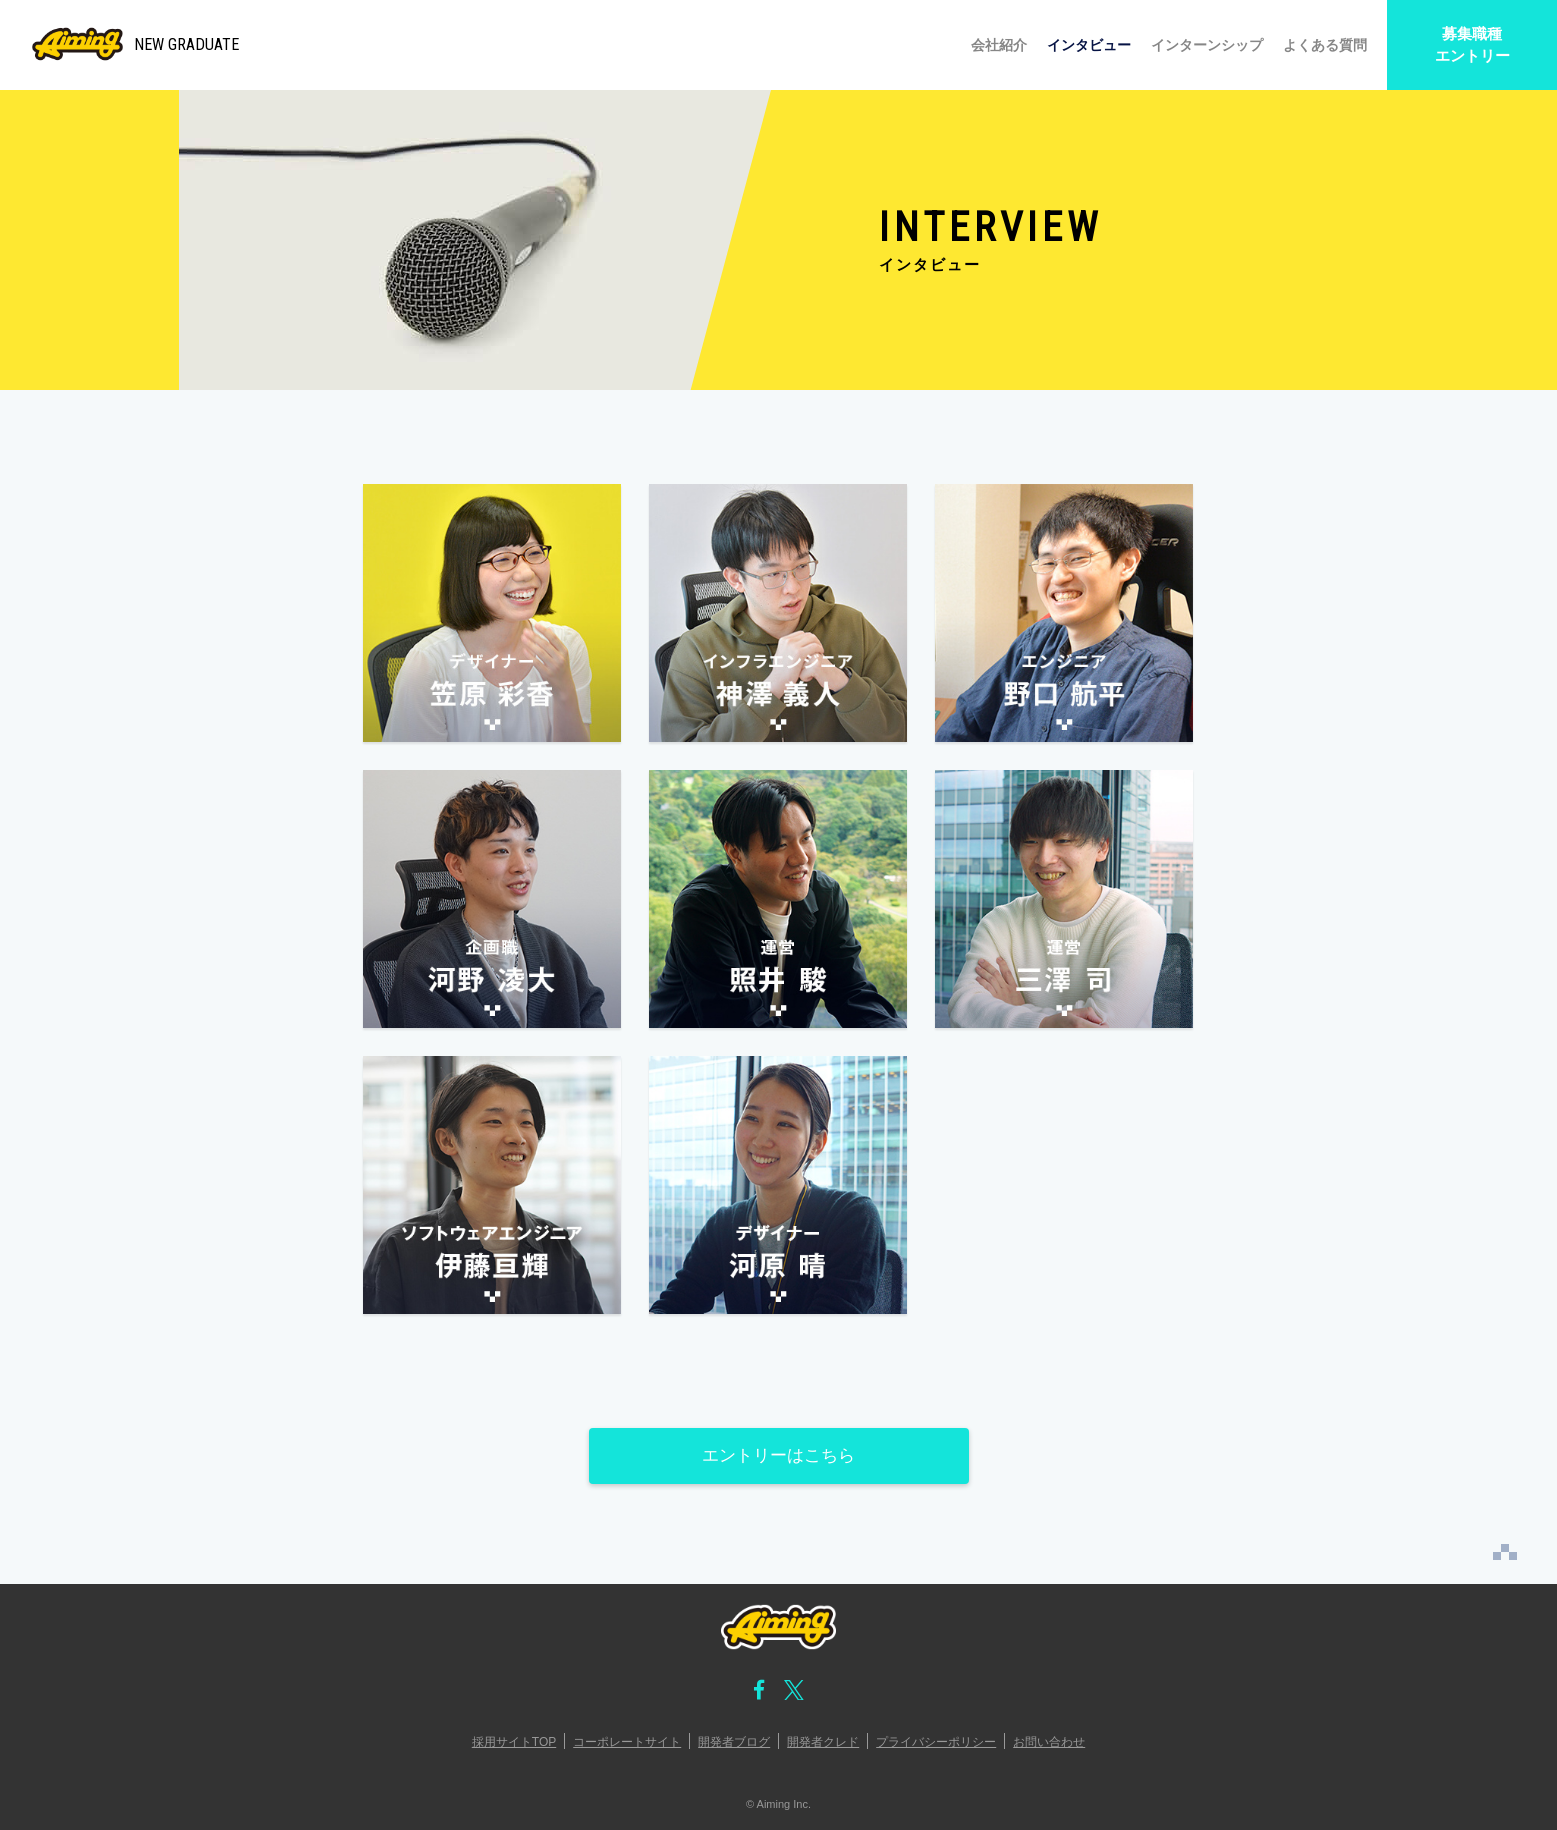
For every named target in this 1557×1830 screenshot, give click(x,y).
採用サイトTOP (514, 1742)
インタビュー (1089, 45)
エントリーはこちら (778, 1455)
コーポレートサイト (627, 1742)
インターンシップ (1207, 45)
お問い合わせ (1049, 1742)
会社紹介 (999, 45)
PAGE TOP (1505, 1552)
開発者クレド (823, 1742)
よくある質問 (1325, 45)
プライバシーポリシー (936, 1742)
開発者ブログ (734, 1742)
